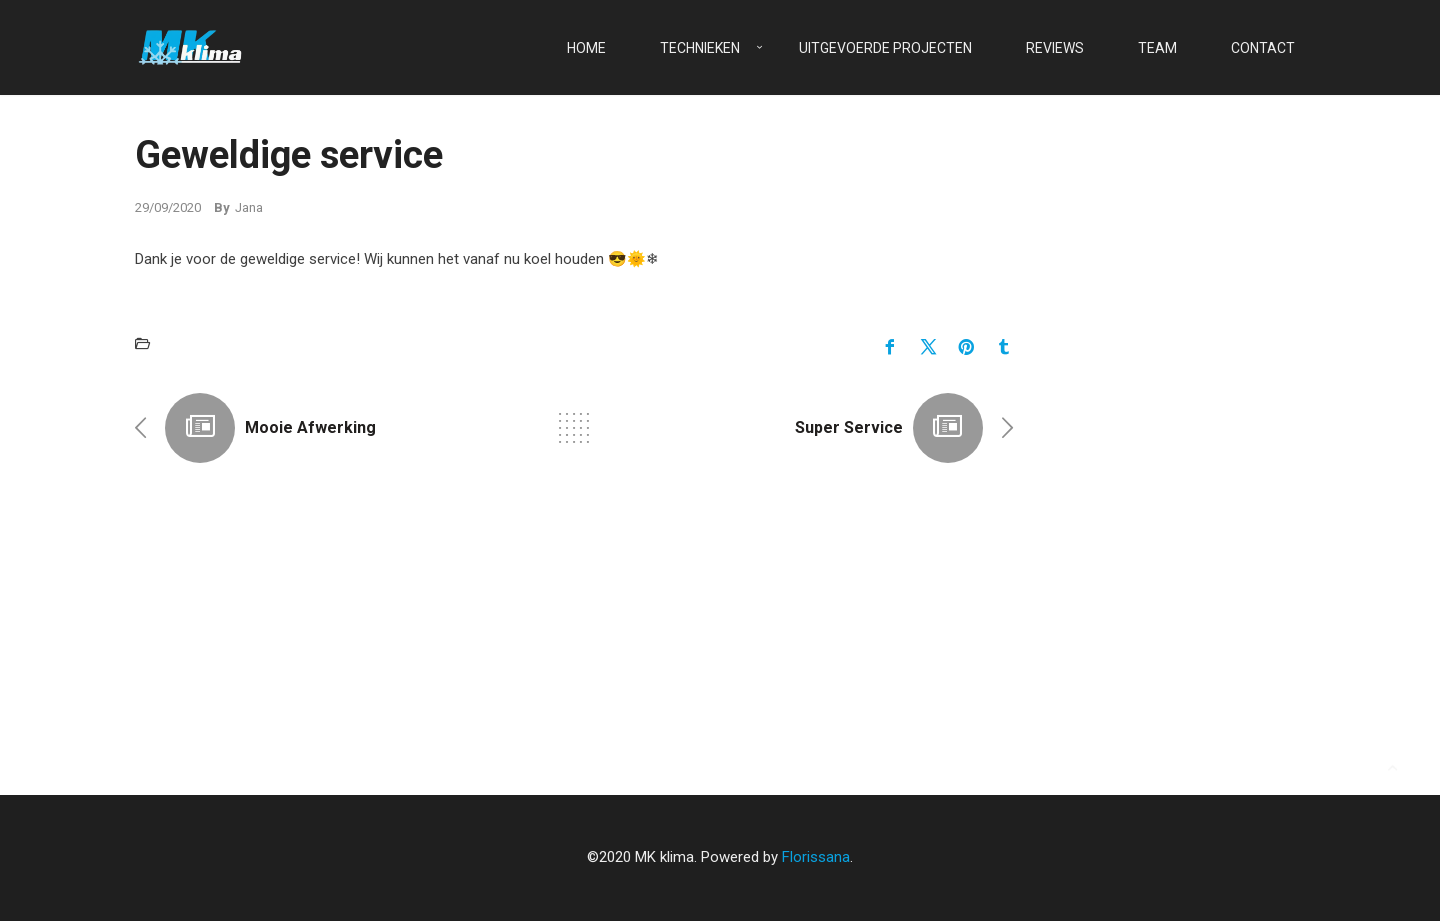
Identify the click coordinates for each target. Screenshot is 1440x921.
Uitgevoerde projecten (885, 48)
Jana (249, 207)
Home (586, 48)
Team (1157, 48)
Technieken (700, 48)
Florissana (816, 857)
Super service (849, 427)
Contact (1263, 48)
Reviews (1055, 48)
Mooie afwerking (310, 427)
